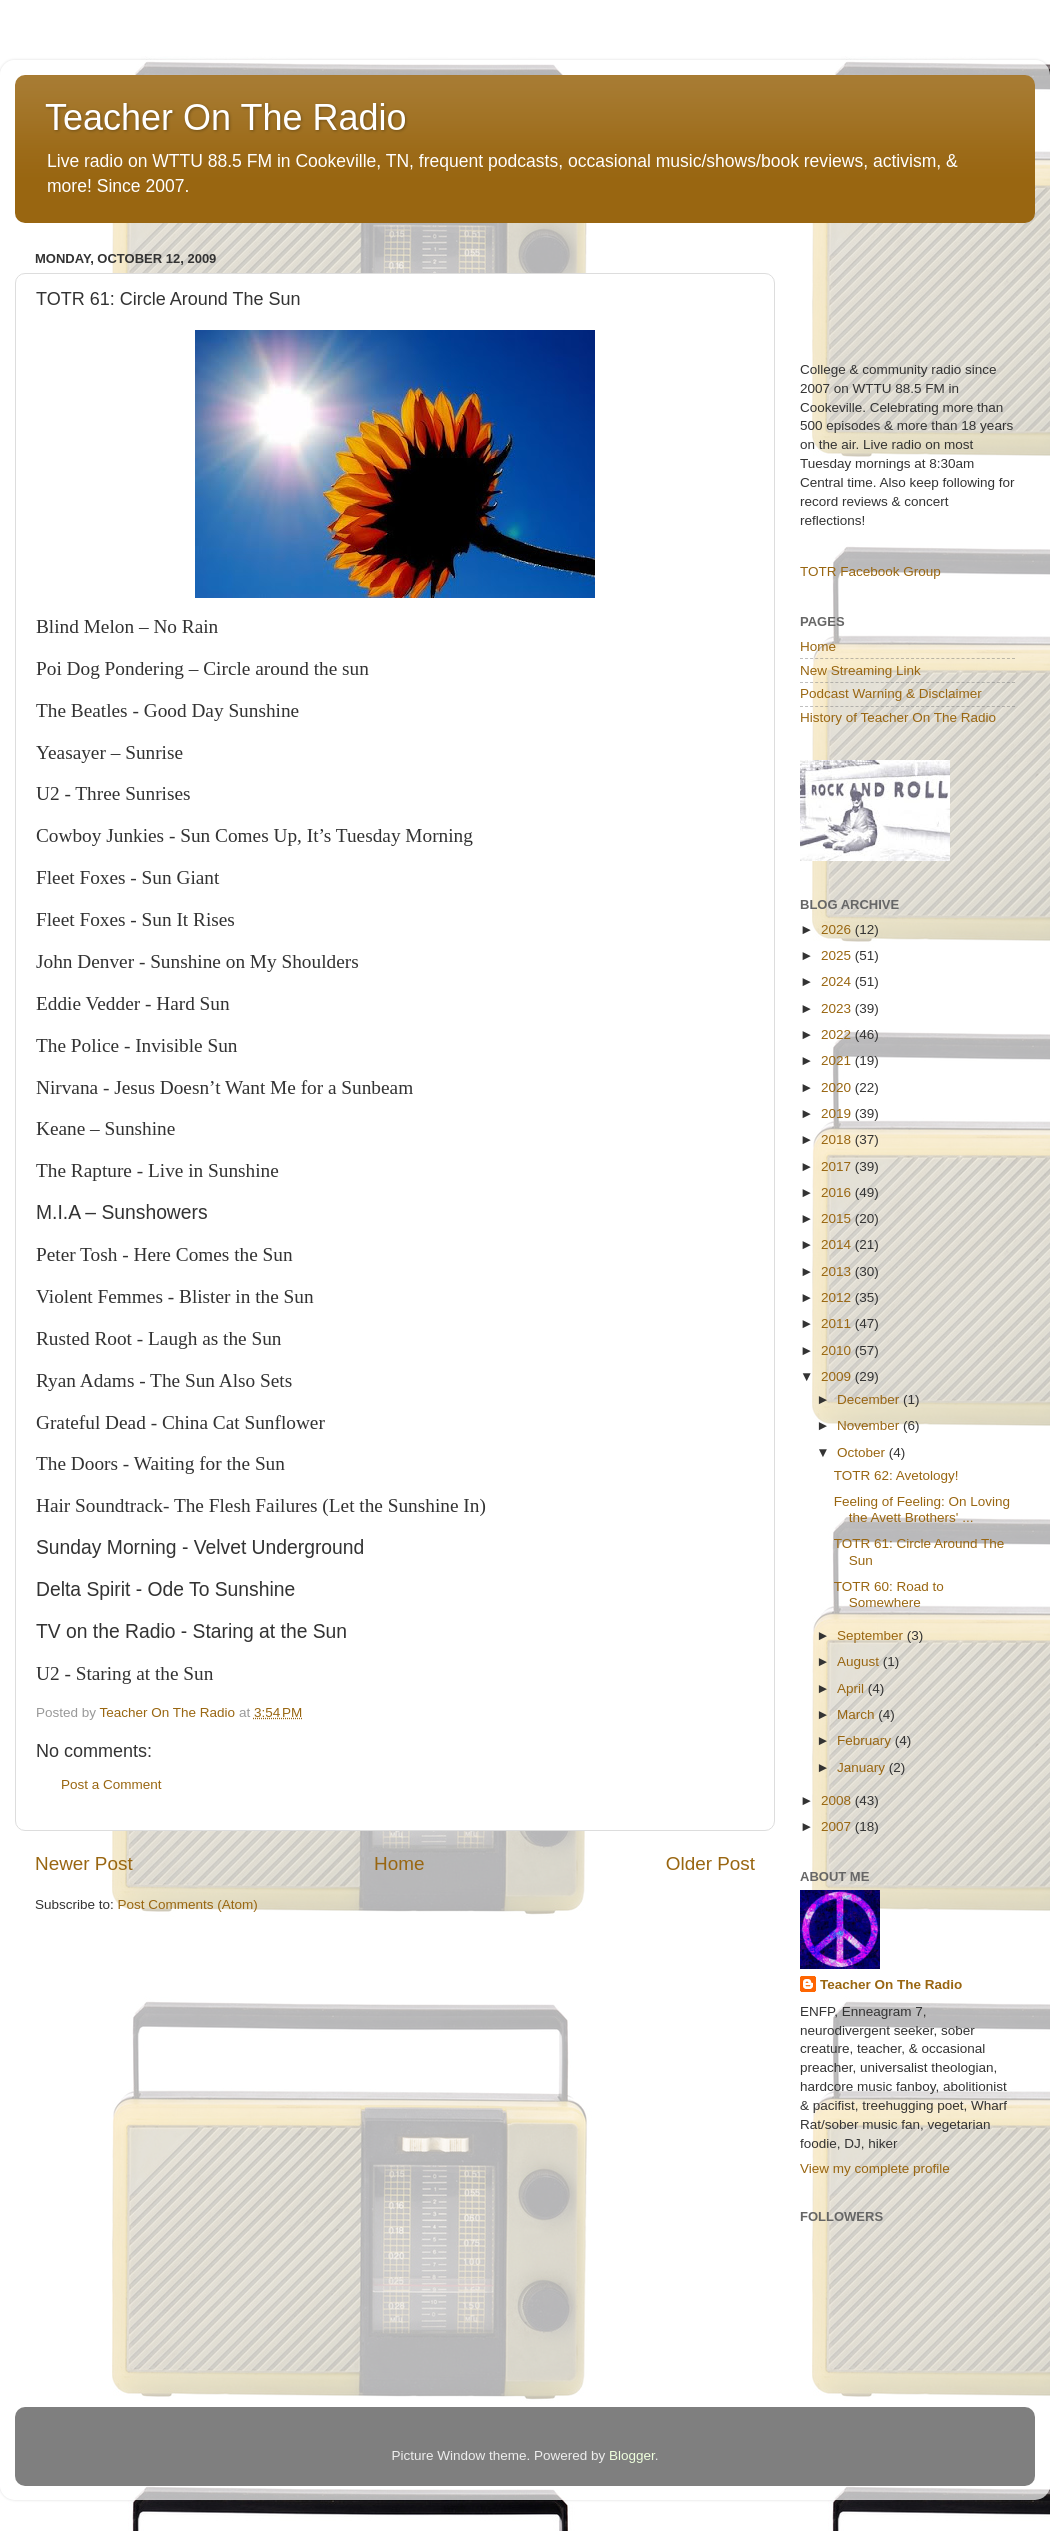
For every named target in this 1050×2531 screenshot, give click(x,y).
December (870, 1399)
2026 (838, 929)
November (870, 1425)
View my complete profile (875, 2168)
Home (399, 1863)
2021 (838, 1060)
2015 (838, 1218)
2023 (838, 1008)
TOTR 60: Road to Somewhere (889, 1594)
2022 (838, 1034)
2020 (838, 1087)
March (857, 1714)
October (863, 1452)
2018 (838, 1139)
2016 (838, 1192)
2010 (838, 1350)
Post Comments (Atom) (188, 1904)
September (872, 1635)
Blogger (632, 2455)
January (863, 1767)
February (866, 1740)
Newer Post (84, 1863)
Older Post (710, 1863)
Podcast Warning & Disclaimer (891, 693)
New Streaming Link (860, 670)
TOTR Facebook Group (870, 571)
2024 (838, 981)
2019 (838, 1113)
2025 (838, 955)
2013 (838, 1271)
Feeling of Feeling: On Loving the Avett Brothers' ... (922, 1509)
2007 (838, 1826)
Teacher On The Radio (226, 117)
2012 (838, 1297)
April (852, 1688)
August (860, 1661)
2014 (838, 1244)
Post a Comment (111, 1784)
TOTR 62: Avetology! (896, 1475)
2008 (838, 1800)
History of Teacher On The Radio (898, 717)
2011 (838, 1323)
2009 (838, 1376)
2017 (838, 1166)
